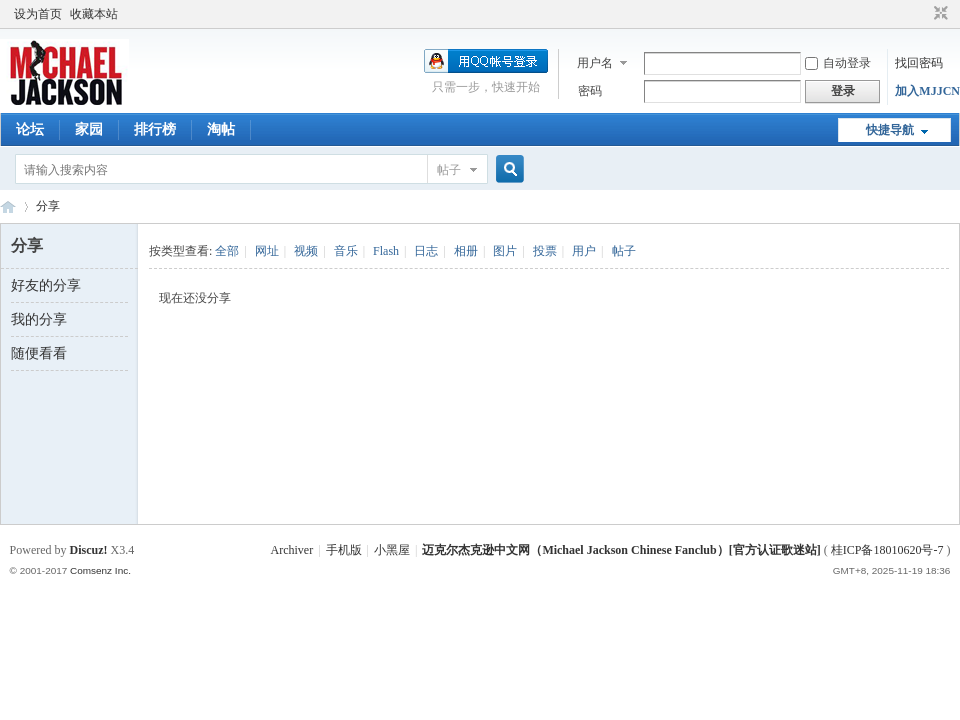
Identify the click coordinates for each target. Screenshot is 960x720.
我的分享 (39, 319)
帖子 (449, 170)
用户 (584, 251)
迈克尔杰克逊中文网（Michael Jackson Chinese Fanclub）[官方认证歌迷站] (621, 550)
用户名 (595, 63)
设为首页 (38, 14)
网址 (267, 251)
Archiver (292, 550)
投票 (545, 251)
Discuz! (89, 550)
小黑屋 (392, 550)
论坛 (30, 129)
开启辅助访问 (922, 14)
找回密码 (919, 63)
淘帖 (221, 129)
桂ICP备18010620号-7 (887, 550)
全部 (227, 251)
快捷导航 (890, 130)
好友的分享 (46, 285)
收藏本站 (94, 14)
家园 (89, 129)
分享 (48, 206)
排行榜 (155, 129)
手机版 (344, 550)
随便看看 (39, 353)
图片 (505, 251)
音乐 (346, 251)
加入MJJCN (927, 91)
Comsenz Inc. (100, 570)
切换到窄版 (938, 14)
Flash (386, 251)
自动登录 (838, 63)
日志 (426, 251)
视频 (306, 251)
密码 (590, 91)
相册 (466, 251)
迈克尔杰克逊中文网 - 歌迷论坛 (8, 206)
